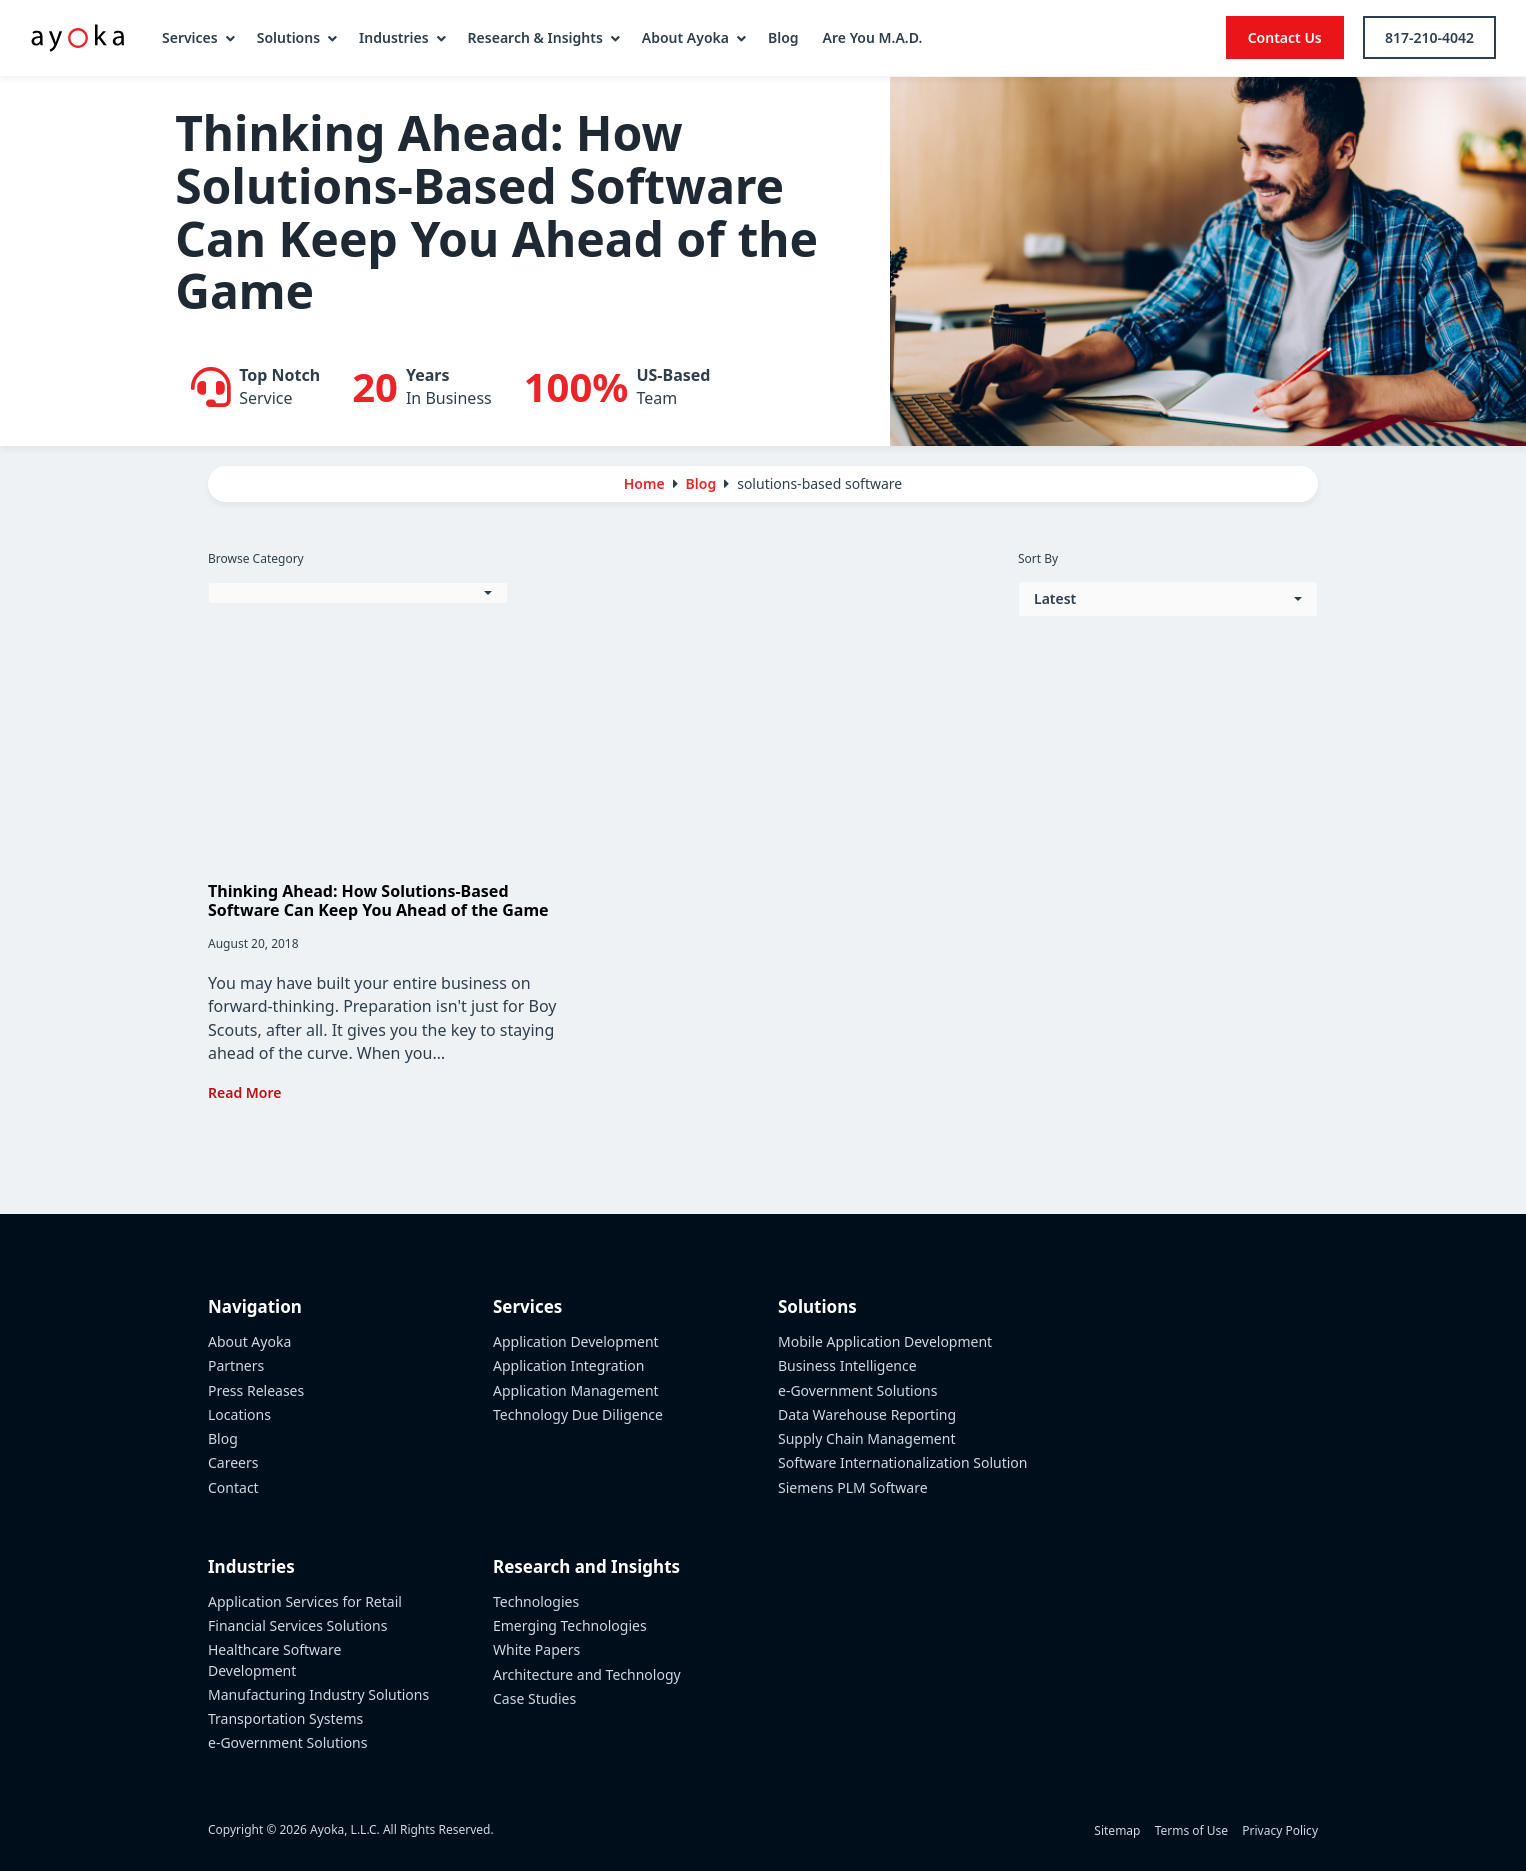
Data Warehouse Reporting (867, 1414)
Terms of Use (1191, 1830)
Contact (233, 1487)
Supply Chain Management (866, 1438)
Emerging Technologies (570, 1625)
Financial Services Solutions (297, 1625)
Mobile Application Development (885, 1341)
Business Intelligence (847, 1365)
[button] (358, 593)
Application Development (576, 1341)
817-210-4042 (1429, 37)
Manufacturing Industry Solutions (318, 1694)
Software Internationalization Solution (903, 1462)
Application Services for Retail (305, 1601)
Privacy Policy (1280, 1830)
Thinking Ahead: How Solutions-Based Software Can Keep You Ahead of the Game (378, 900)
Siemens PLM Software (853, 1487)
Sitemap (1117, 1830)
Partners (236, 1365)
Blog (223, 1438)
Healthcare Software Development (274, 1659)
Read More (244, 1092)
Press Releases (256, 1390)
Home (644, 483)
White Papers (536, 1649)
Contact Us (1285, 37)
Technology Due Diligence (578, 1414)
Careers (233, 1462)
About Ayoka (249, 1341)
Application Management (576, 1390)
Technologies (536, 1601)
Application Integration (569, 1365)
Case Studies (534, 1698)
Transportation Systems (285, 1718)
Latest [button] (1055, 598)
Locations (239, 1414)
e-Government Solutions (287, 1742)
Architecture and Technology (587, 1674)
